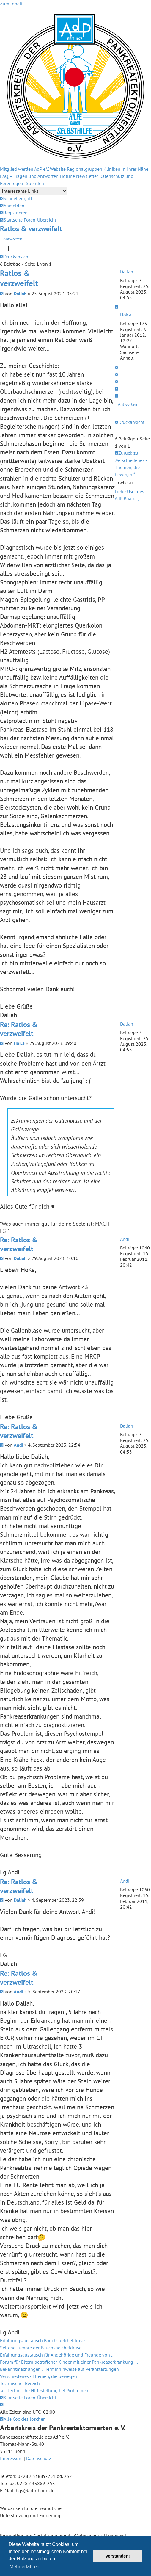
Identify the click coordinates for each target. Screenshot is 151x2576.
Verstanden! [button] (118, 2556)
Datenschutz (38, 2458)
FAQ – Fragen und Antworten (29, 176)
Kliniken (111, 169)
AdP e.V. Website (50, 169)
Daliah (126, 272)
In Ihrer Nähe (135, 169)
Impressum (11, 2458)
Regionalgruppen (84, 169)
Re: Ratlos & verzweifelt (19, 1029)
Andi (124, 1239)
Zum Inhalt (11, 4)
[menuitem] (12, 205)
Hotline (67, 176)
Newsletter (87, 176)
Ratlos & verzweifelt (31, 228)
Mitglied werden (16, 169)
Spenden (35, 183)
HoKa (125, 315)
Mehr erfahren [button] (25, 2566)
